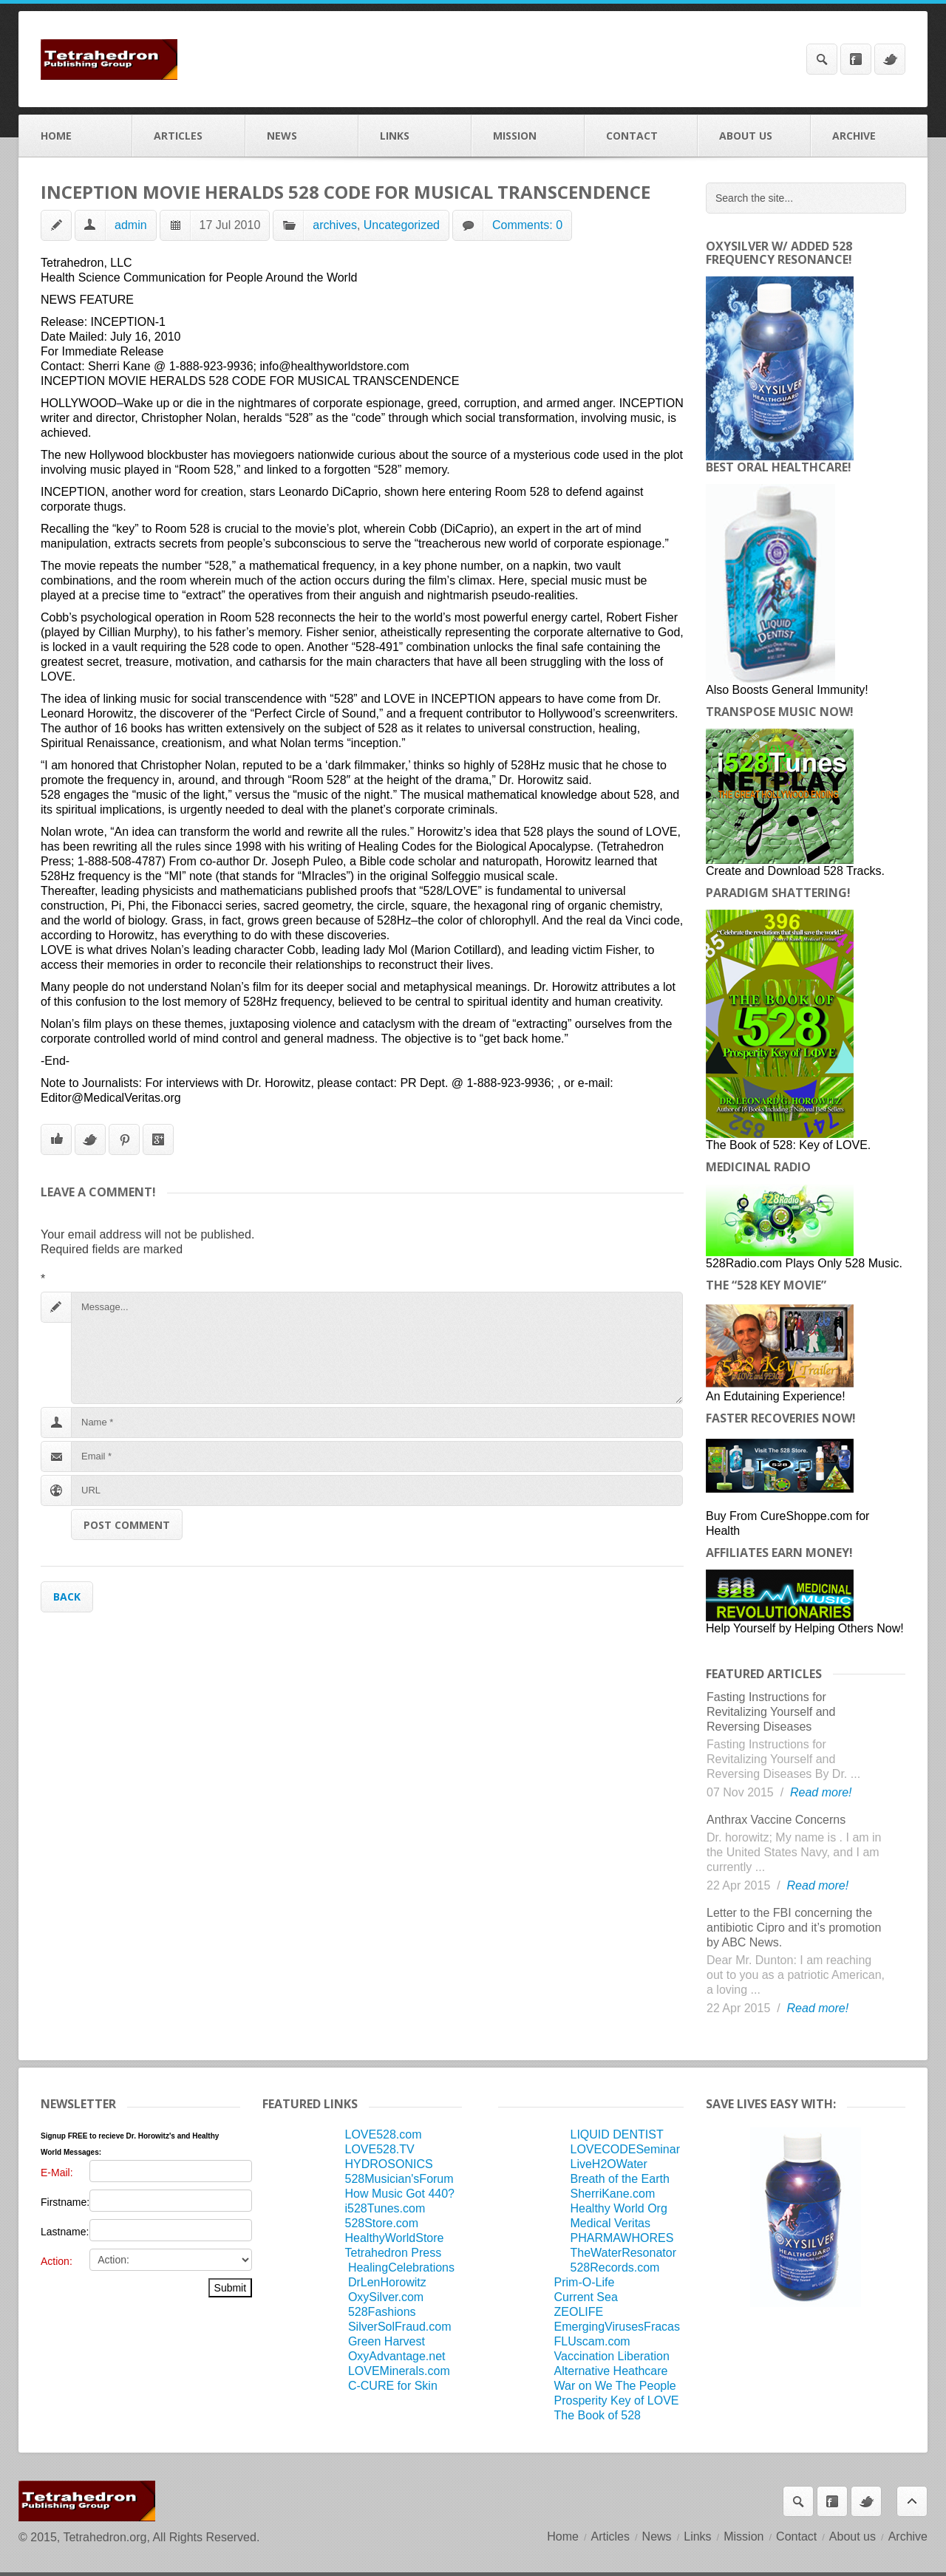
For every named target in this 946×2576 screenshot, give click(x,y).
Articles (188, 136)
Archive (869, 136)
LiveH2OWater (609, 2164)
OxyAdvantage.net (397, 2356)
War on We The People (615, 2385)
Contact (641, 136)
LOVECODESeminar (626, 2149)
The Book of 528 (597, 2415)
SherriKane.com (613, 2193)
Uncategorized (402, 225)
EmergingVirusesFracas (617, 2326)
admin (131, 225)
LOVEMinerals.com (399, 2371)
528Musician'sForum (398, 2179)
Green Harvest (386, 2341)
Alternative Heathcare (611, 2371)
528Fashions (382, 2312)
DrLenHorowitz (387, 2282)
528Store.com (381, 2223)
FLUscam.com (592, 2341)
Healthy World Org (619, 2208)
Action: (56, 2261)
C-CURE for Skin (393, 2385)
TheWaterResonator (623, 2252)
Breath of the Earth (620, 2179)
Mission (528, 136)
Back (67, 1596)
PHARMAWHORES (622, 2238)
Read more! (821, 1792)
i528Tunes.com (384, 2208)
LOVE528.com (382, 2134)
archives (335, 225)
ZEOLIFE (579, 2312)
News (301, 136)
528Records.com (615, 2267)
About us (754, 136)
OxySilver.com (385, 2297)
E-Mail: (57, 2172)
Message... (377, 1348)
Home (75, 136)
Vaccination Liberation (612, 2356)
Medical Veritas (611, 2223)
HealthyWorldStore (393, 2238)
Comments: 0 (527, 225)
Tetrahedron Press (392, 2252)
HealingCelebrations (401, 2267)
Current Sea (586, 2297)
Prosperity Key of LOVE (616, 2400)
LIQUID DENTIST (617, 2134)
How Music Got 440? (399, 2193)
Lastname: (65, 2232)
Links (415, 136)
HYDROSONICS (388, 2164)
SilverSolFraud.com (400, 2326)
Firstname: (65, 2202)
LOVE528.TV (379, 2149)
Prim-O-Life (584, 2282)
